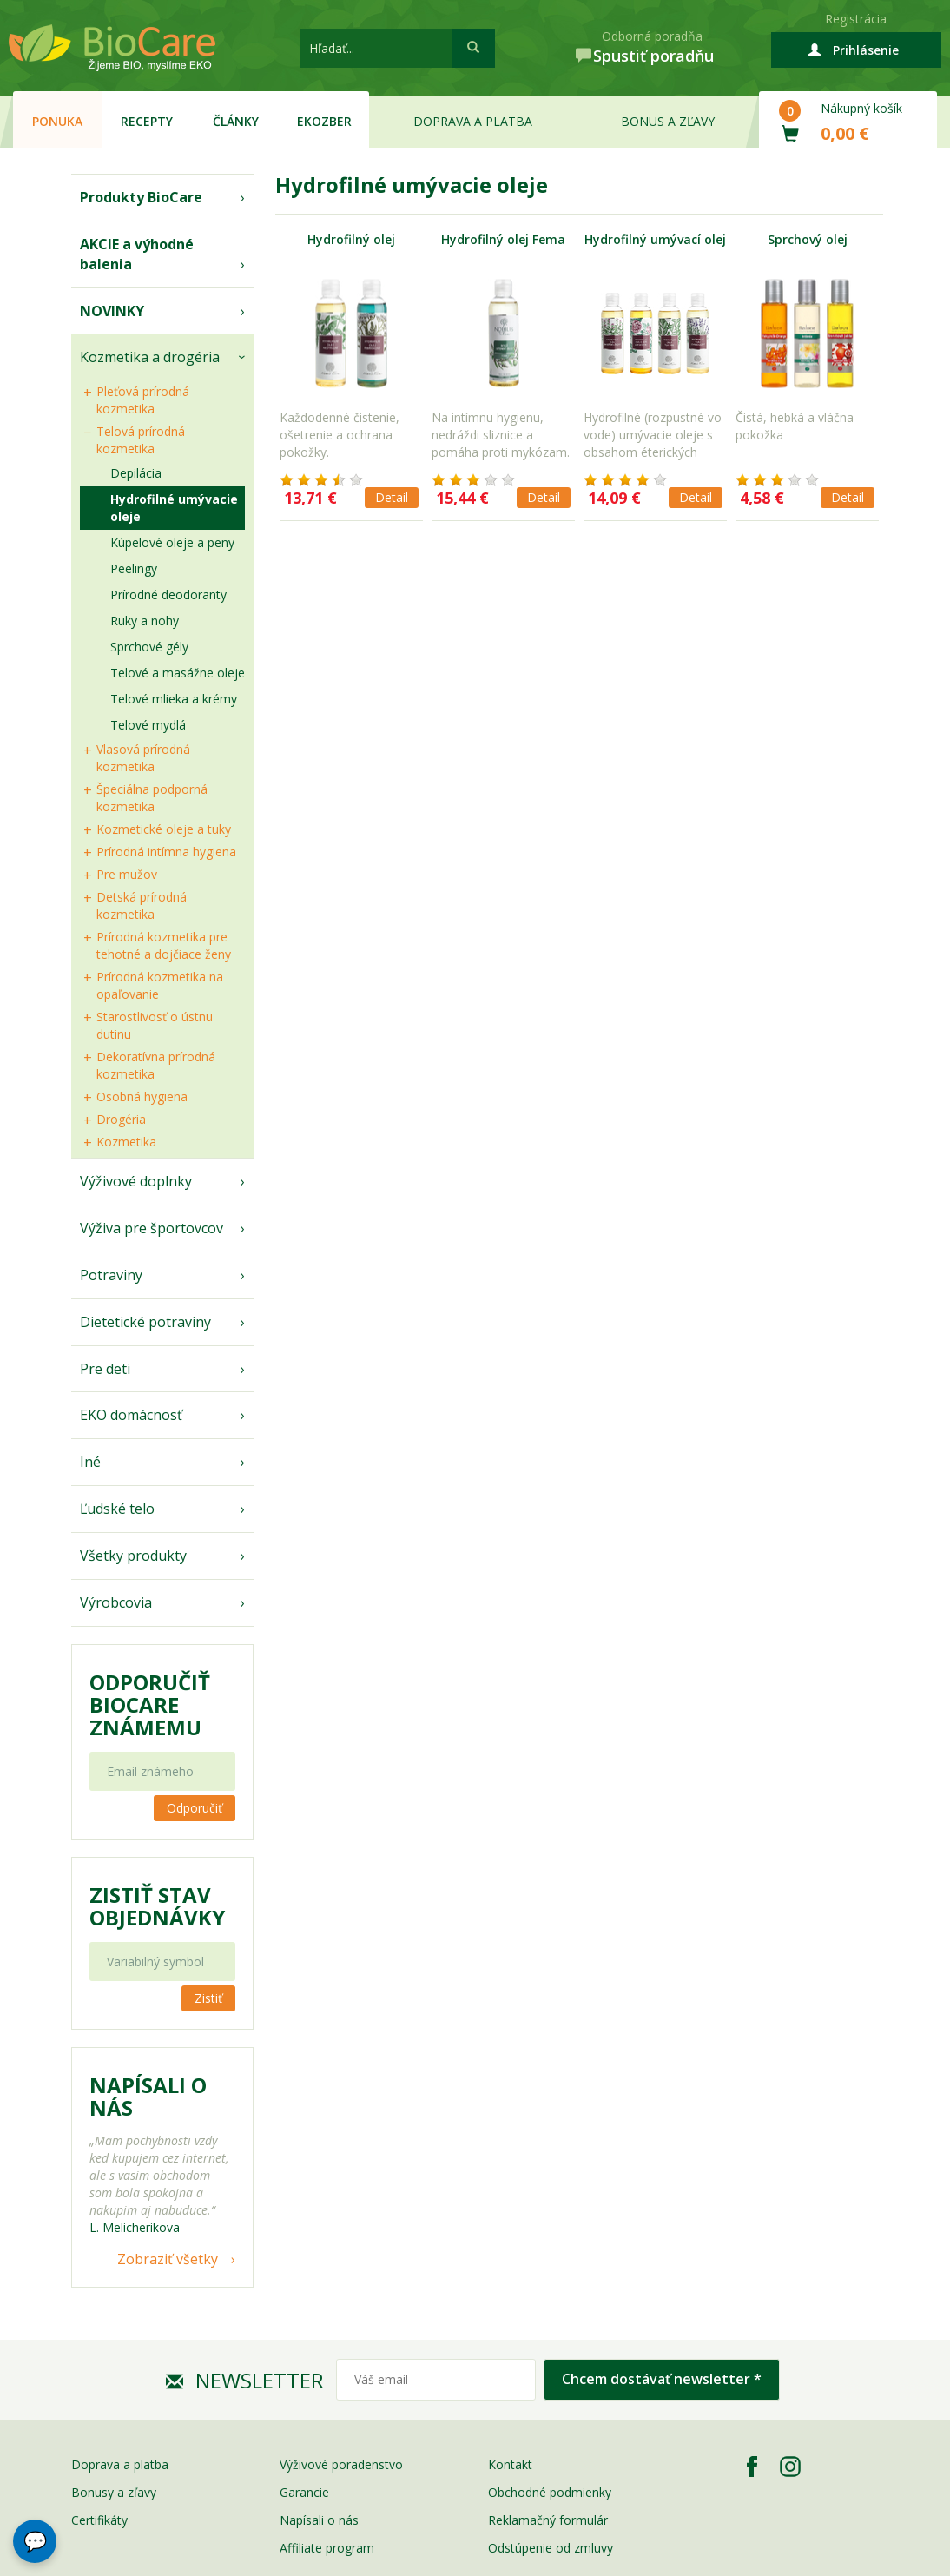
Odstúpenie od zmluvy (550, 2548)
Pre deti (105, 1368)
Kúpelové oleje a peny (172, 542)
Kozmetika (126, 1141)
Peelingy (133, 568)
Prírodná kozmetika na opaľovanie (159, 985)
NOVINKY (112, 310)
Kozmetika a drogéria (150, 357)
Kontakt (510, 2464)
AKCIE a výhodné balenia (137, 254)
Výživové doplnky (136, 1181)
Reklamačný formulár (548, 2520)
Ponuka (57, 121)
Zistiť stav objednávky (157, 1906)
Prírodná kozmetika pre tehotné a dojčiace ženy (163, 945)
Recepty (147, 121)
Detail (391, 497)
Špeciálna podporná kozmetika (152, 798)
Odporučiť (194, 1808)
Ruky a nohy (144, 620)
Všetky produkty (133, 1555)
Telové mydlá (148, 725)
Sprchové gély (149, 646)
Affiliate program (327, 2548)
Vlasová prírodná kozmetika (143, 758)
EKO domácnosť (131, 1414)
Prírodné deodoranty (168, 594)
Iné (90, 1461)
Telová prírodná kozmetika (140, 440)
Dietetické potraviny (145, 1321)
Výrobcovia (116, 1602)
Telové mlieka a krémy (173, 698)
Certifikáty (99, 2520)
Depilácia (136, 473)
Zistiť (208, 1998)
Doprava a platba (472, 121)
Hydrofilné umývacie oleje (174, 508)
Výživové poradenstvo (341, 2464)
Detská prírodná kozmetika (141, 905)
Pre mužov (126, 874)
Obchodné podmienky (549, 2492)
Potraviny (111, 1275)
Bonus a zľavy (668, 121)
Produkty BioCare (141, 197)
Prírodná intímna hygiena (166, 851)
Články (236, 121)
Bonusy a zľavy (113, 2492)
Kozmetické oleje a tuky (163, 829)
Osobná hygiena (142, 1096)
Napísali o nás (319, 2520)
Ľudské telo (117, 1508)
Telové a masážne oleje (177, 672)
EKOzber (324, 121)
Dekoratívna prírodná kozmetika (155, 1065)
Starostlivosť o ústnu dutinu (154, 1025)
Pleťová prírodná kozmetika (142, 400)
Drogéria (121, 1119)
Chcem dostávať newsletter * (662, 2378)
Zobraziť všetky (167, 2259)
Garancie (304, 2492)
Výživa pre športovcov (151, 1228)
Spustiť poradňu (653, 55)
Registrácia (856, 18)
